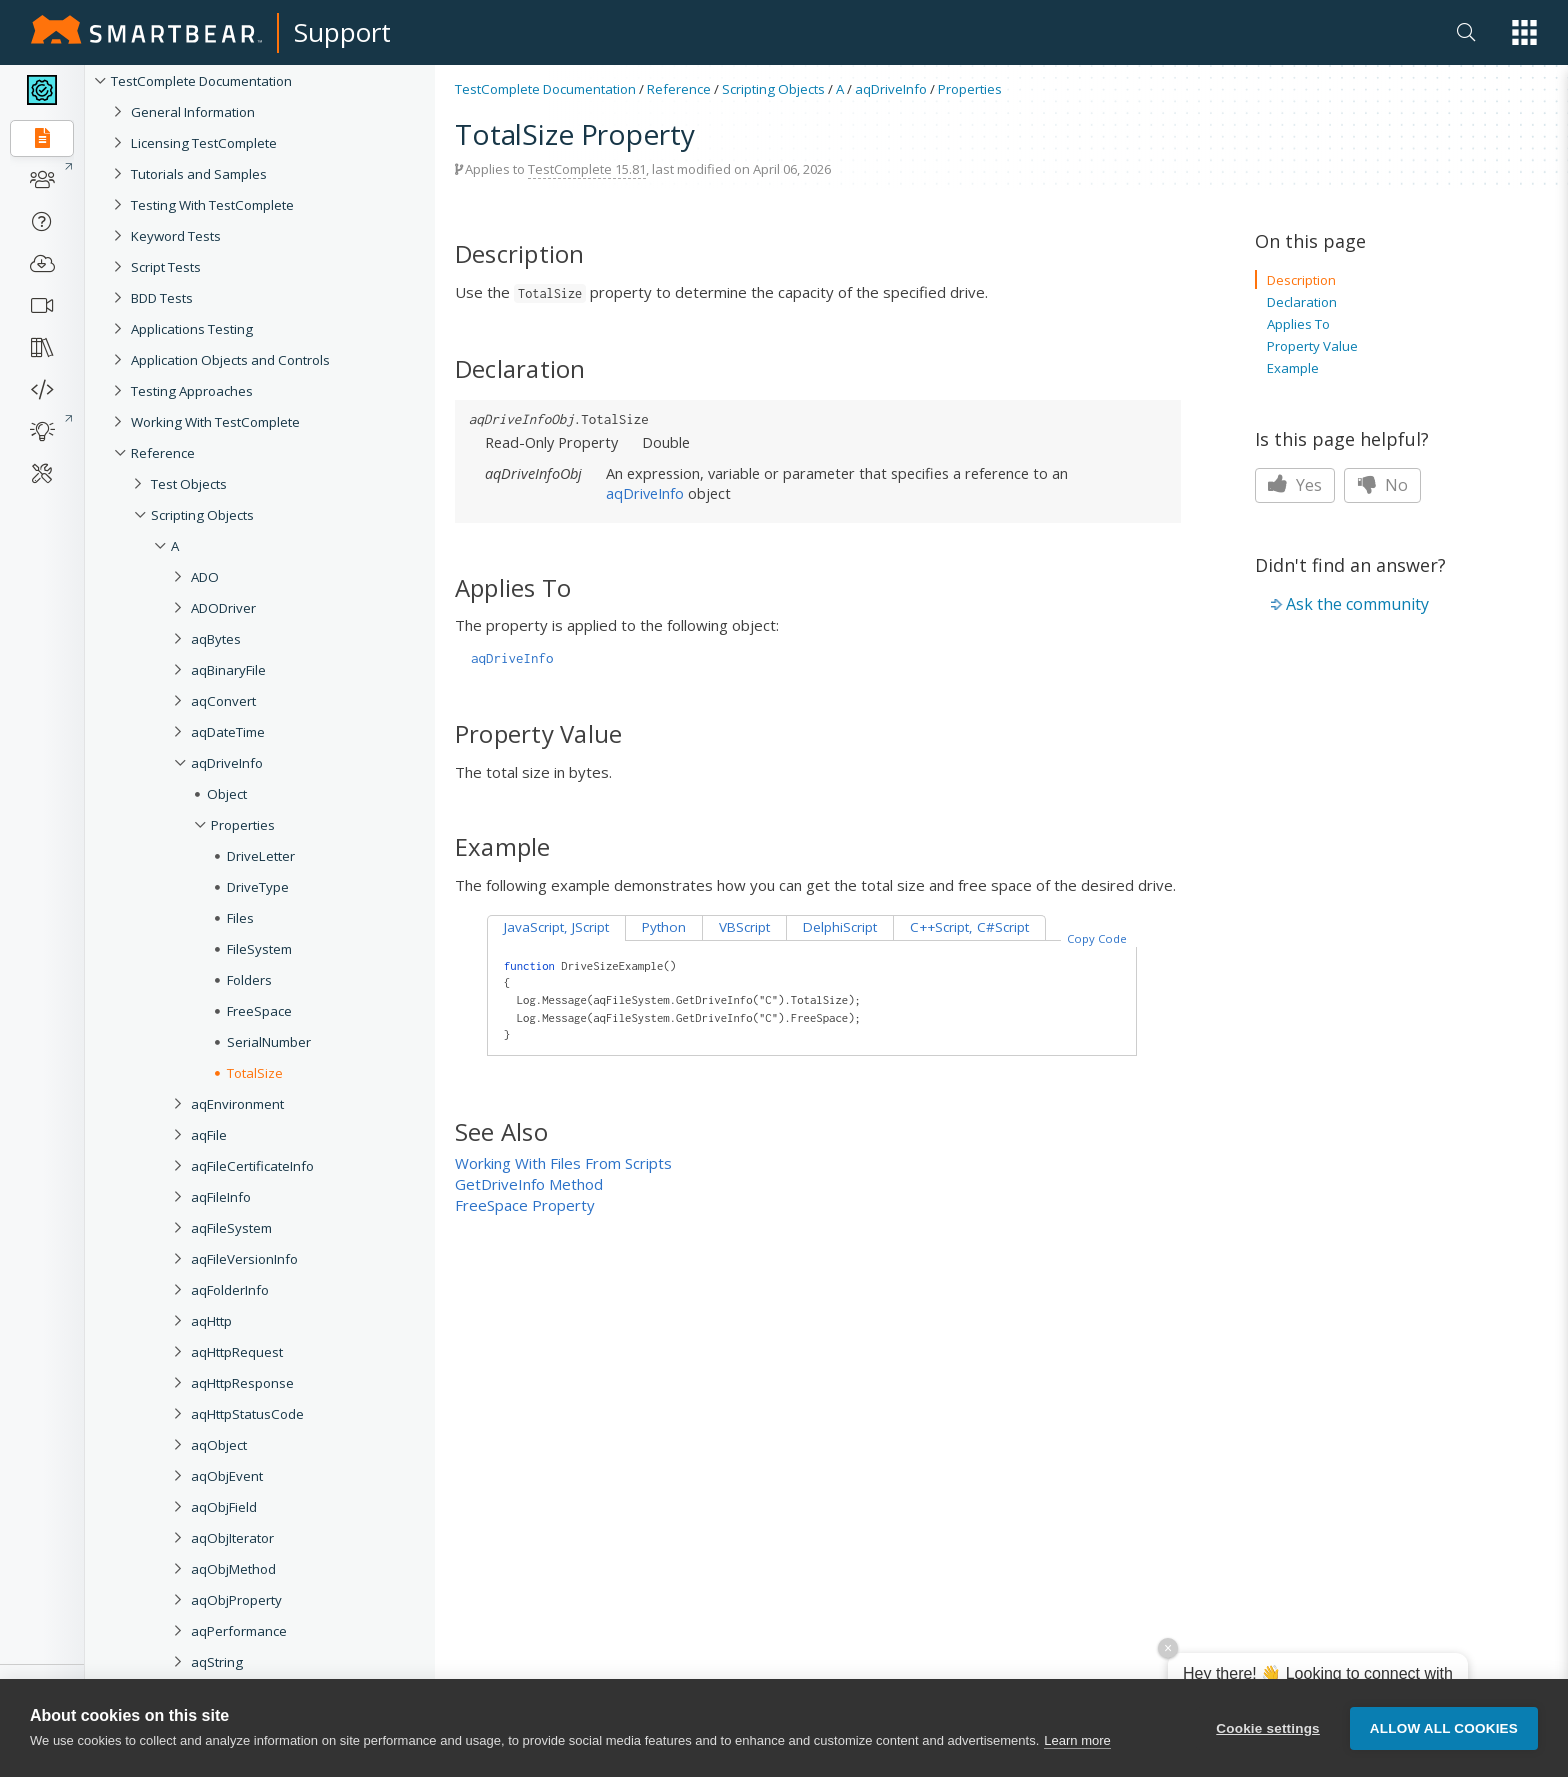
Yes (1295, 485)
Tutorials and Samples (199, 174)
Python (664, 927)
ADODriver (223, 608)
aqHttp (211, 1321)
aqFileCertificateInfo (252, 1166)
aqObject (219, 1445)
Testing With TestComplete (212, 205)
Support (342, 32)
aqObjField (224, 1507)
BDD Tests (162, 298)
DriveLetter (261, 856)
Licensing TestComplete (204, 143)
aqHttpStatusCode (247, 1414)
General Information (193, 112)
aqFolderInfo (230, 1290)
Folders (249, 980)
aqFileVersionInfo (244, 1259)
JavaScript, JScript (556, 927)
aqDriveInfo (227, 763)
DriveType (258, 887)
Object (227, 794)
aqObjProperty (236, 1600)
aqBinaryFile (228, 670)
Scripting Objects (202, 515)
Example (1293, 368)
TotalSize (255, 1073)
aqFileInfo (221, 1197)
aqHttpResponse (242, 1383)
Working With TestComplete (215, 422)
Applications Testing (192, 329)
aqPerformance (239, 1631)
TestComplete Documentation (201, 81)
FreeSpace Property (525, 1205)
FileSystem (259, 949)
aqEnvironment (237, 1104)
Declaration (1302, 302)
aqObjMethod (233, 1569)
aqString (217, 1662)
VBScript (744, 927)
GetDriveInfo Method (529, 1184)
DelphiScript (840, 927)
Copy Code (1097, 938)
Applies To (1298, 324)
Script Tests (166, 267)
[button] (1524, 32)
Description (1301, 280)
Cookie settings (1268, 1729)
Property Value (1312, 346)
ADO (205, 577)
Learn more (1077, 1742)
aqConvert (223, 701)
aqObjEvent (227, 1476)
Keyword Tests (176, 236)
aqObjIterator (232, 1538)
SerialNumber (269, 1042)
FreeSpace (259, 1011)
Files (240, 918)
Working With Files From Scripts (563, 1163)
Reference (163, 453)
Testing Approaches (192, 391)
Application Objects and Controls (230, 360)
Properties (243, 825)
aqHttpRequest (237, 1352)
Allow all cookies (1444, 1729)
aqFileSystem (231, 1228)
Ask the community (1357, 604)
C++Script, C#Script (969, 927)
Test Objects (189, 484)
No (1382, 485)
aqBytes (216, 639)
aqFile (209, 1135)
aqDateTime (228, 732)
